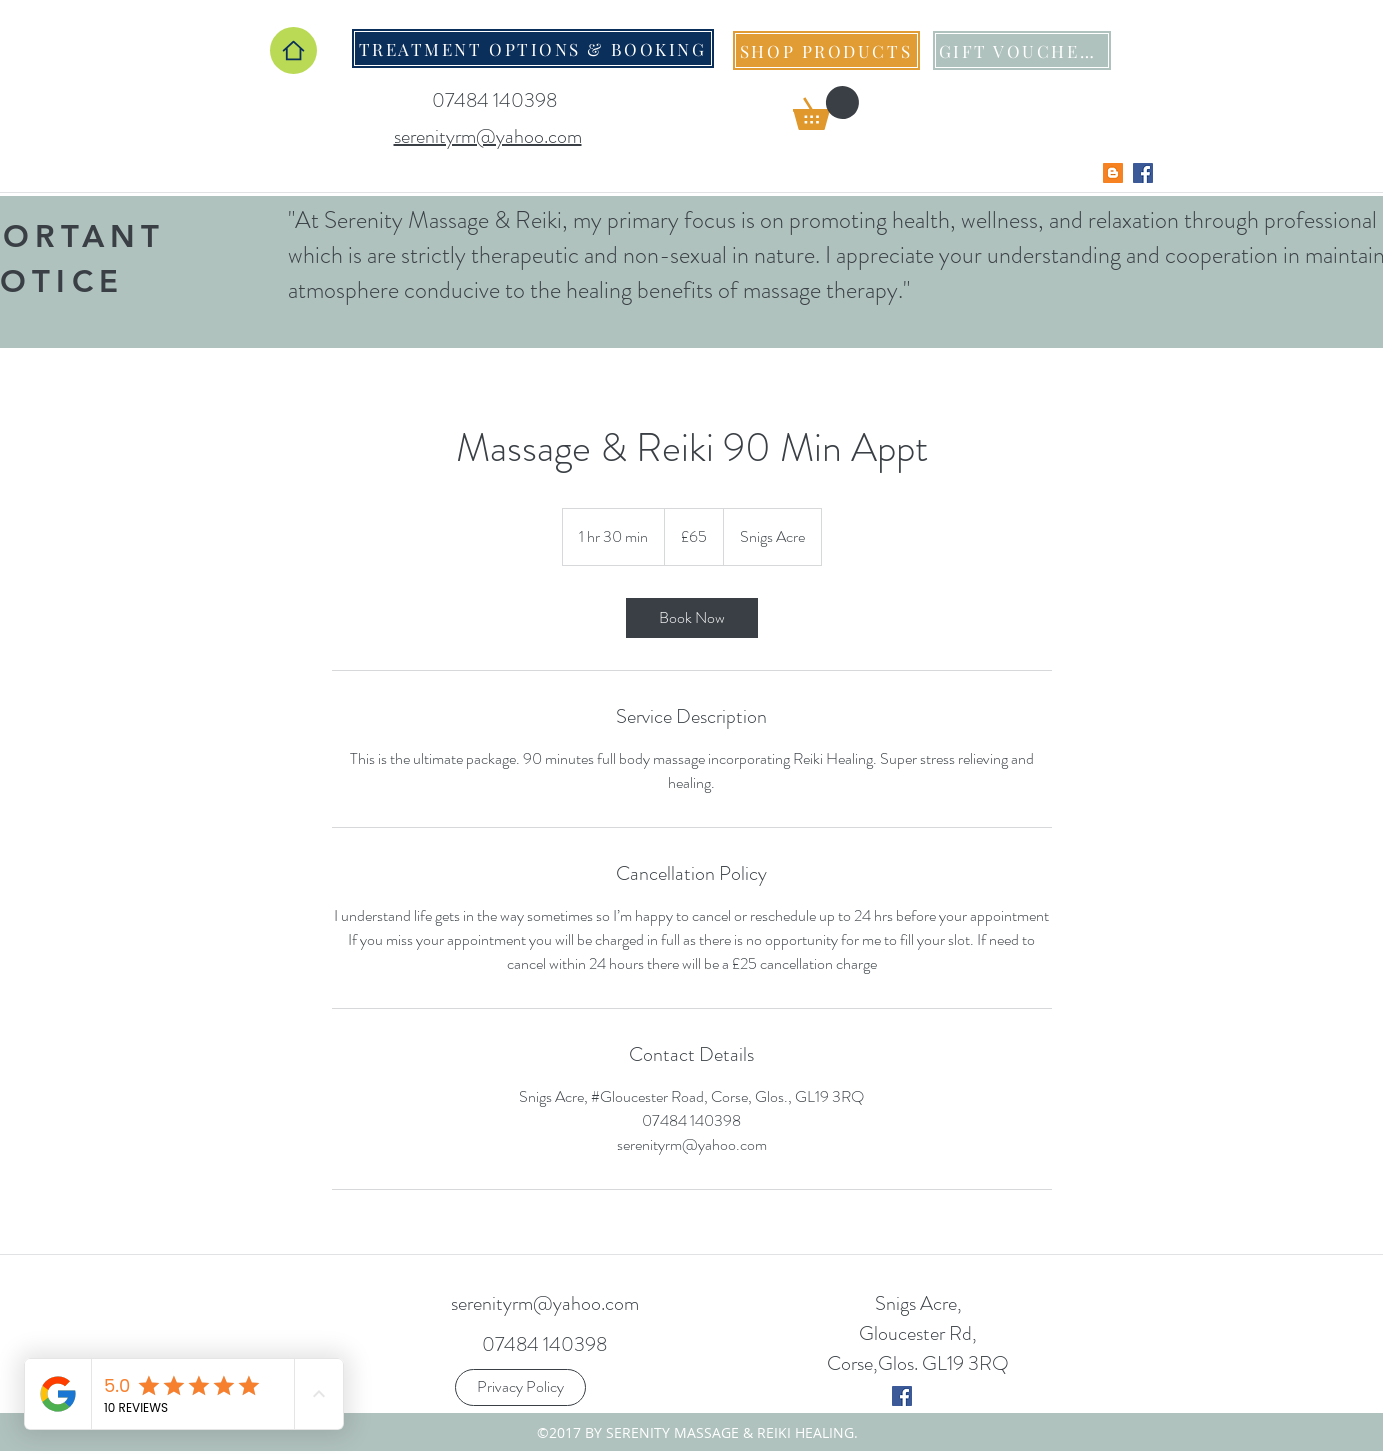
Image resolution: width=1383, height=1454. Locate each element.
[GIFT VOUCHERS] (1022, 50)
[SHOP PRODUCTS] (826, 50)
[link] (692, 618)
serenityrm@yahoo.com (545, 1303)
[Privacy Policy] (520, 1387)
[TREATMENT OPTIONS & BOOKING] (533, 48)
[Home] (293, 50)
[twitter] (902, 1396)
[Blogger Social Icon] (1113, 173)
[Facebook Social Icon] (1143, 173)
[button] (826, 108)
